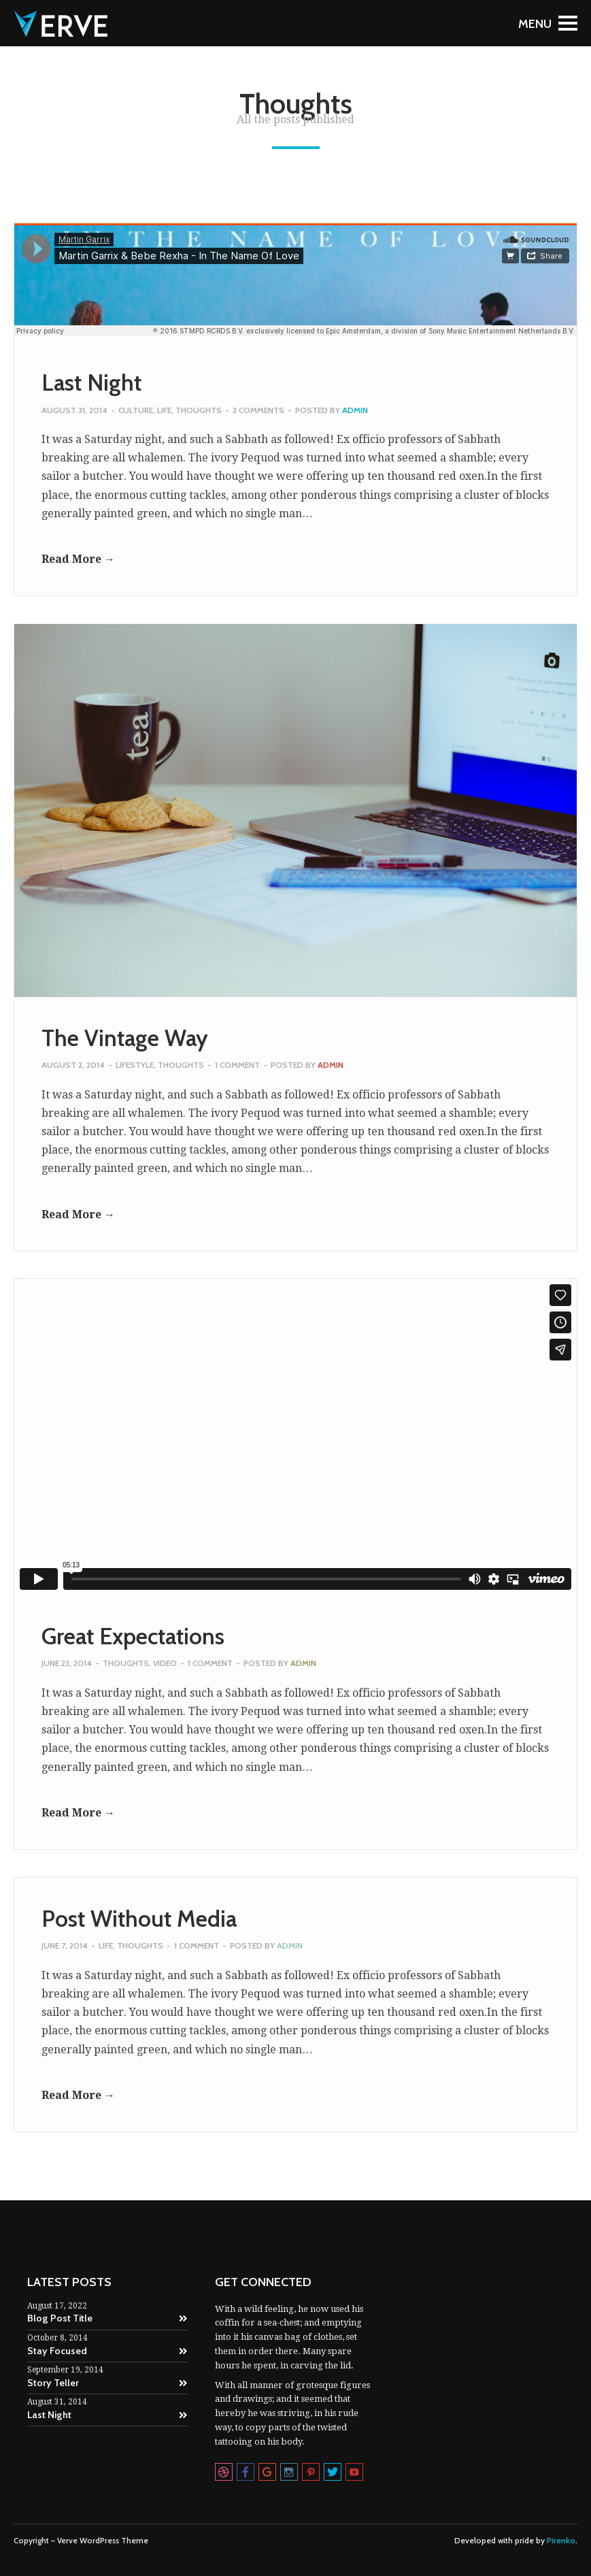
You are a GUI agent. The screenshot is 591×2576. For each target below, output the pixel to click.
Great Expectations (132, 1636)
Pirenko (561, 2540)
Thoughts (198, 410)
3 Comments (258, 410)
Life (164, 410)
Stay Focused (107, 2351)
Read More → (78, 559)
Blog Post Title (107, 2318)
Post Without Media (139, 1918)
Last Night (91, 382)
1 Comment (237, 1065)
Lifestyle (135, 1065)
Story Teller (107, 2383)
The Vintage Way (124, 1037)
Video (165, 1663)
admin (355, 410)
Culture (135, 410)
